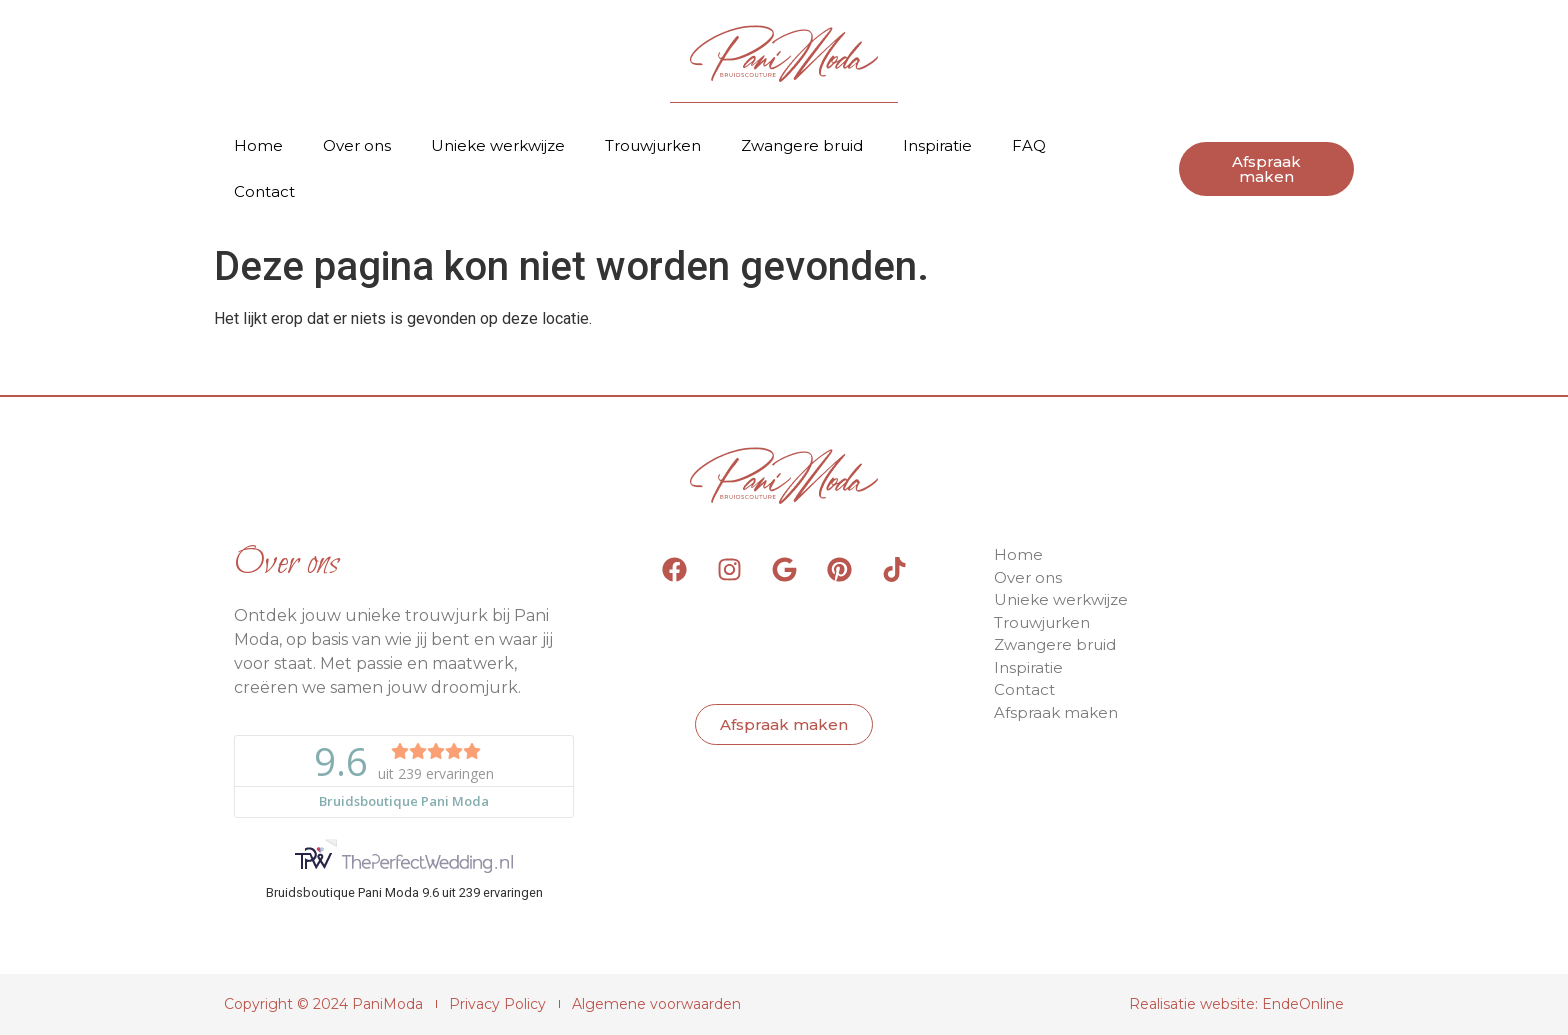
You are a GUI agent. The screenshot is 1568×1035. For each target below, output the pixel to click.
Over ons (357, 145)
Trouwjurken (653, 145)
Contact (264, 191)
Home (258, 145)
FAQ (1029, 145)
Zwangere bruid (802, 145)
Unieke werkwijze (498, 145)
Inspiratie (937, 145)
